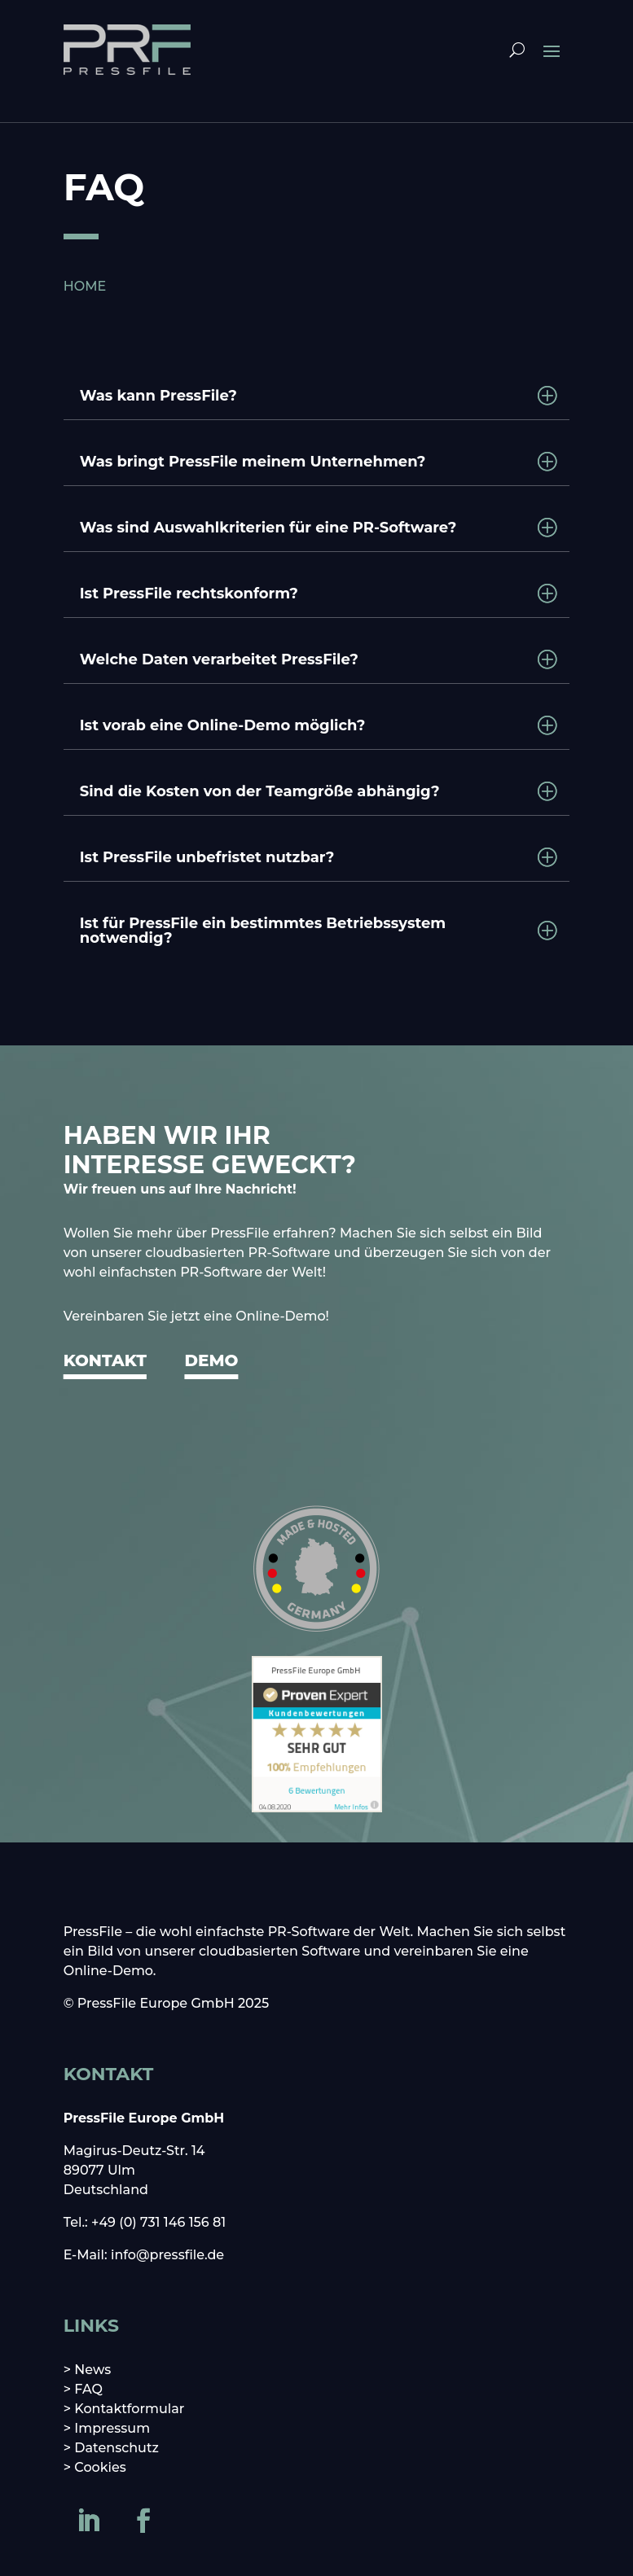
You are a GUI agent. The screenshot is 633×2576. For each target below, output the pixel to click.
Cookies (100, 2467)
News (92, 2369)
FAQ (88, 2389)
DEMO (211, 1360)
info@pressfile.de (167, 2255)
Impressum (112, 2428)
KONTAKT (105, 1360)
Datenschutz (116, 2448)
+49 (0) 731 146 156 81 (158, 2222)
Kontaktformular (129, 2408)
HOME (85, 286)
